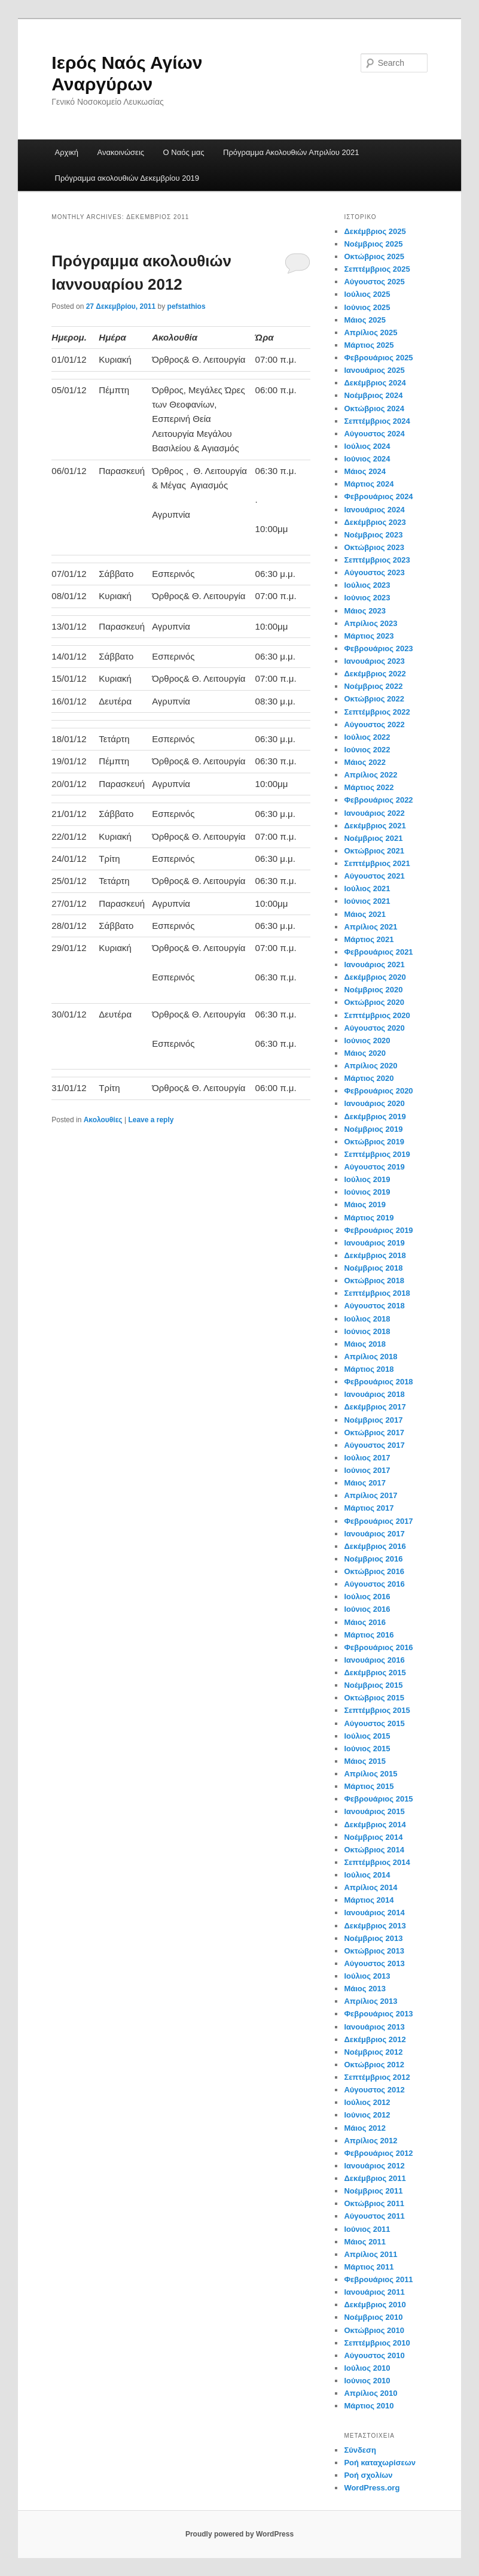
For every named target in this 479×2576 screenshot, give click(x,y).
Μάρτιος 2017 (368, 1507)
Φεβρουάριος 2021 (378, 951)
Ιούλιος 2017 (367, 1457)
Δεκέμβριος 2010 (374, 2304)
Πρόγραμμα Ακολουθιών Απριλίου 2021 (291, 152)
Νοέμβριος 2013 (373, 1938)
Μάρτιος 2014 (368, 1899)
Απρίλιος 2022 (370, 774)
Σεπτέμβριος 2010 (377, 2342)
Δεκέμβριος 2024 (374, 382)
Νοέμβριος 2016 (373, 1558)
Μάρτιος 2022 (368, 787)
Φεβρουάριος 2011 (378, 2279)
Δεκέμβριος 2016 (374, 1546)
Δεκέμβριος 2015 (374, 1672)
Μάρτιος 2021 (368, 939)
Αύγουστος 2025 (374, 281)
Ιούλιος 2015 (367, 1735)
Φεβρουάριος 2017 (378, 1521)
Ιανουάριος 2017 (374, 1533)
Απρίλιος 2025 (370, 332)
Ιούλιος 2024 (367, 446)
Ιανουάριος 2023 (374, 661)
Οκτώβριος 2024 (374, 408)
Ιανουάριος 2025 (374, 370)
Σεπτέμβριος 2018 (377, 1293)
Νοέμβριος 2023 (373, 534)
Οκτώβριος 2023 (374, 547)
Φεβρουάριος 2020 (378, 1090)
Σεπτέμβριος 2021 (377, 863)
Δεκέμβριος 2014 (374, 1824)
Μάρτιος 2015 (368, 1786)
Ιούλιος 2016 (367, 1596)
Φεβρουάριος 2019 (378, 1230)
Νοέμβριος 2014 (373, 1837)
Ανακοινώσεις (121, 152)
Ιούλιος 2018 (367, 1318)
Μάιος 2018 (365, 1343)
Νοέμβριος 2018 (373, 1267)
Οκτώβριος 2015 (374, 1697)
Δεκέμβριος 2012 (374, 2039)
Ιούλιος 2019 (367, 1179)
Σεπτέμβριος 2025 (377, 269)
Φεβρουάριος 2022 (378, 799)
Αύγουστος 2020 (374, 1027)
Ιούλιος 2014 (367, 1874)
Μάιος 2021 (365, 914)
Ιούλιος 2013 (367, 1976)
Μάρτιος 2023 (368, 635)
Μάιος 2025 (365, 319)
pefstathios (186, 306)
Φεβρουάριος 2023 (378, 648)
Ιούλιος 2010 (367, 2368)
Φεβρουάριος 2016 (378, 1647)
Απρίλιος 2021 (370, 926)
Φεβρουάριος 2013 (378, 2013)
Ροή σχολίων (368, 2475)
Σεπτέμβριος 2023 (377, 559)
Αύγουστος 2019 (374, 1166)
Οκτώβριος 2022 (374, 698)
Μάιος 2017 (365, 1482)
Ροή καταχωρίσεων (380, 2462)
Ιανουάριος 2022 (374, 813)
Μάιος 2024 (365, 471)
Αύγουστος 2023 (374, 572)
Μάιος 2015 (365, 1761)
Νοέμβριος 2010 (373, 2317)
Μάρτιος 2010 (368, 2405)
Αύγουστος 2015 (374, 1723)
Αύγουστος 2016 (374, 1583)
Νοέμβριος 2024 (373, 395)
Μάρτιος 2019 (368, 1217)
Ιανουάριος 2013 (374, 2026)
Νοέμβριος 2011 (373, 2190)
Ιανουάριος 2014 (374, 1912)
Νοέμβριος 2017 (373, 1419)
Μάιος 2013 (365, 1988)
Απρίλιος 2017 (370, 1495)
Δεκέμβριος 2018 (374, 1255)
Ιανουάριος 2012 (374, 2165)
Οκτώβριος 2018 (374, 1280)
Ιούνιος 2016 (367, 1609)
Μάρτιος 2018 (368, 1369)
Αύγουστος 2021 (374, 875)
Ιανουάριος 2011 (374, 2292)
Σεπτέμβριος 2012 (377, 2077)
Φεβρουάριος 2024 (378, 496)
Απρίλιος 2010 (370, 2393)
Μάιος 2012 (365, 2128)
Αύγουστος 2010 (374, 2355)
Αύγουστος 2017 (374, 1445)
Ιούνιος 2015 (367, 1748)
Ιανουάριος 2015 (374, 1811)
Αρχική (67, 152)
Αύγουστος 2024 (374, 433)
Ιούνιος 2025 (367, 307)
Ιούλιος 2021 (367, 888)
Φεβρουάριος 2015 (378, 1798)
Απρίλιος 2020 (370, 1065)
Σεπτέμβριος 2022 (377, 711)
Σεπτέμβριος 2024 (377, 421)
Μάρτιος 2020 (368, 1078)
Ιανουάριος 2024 (374, 509)
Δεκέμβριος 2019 (374, 1116)
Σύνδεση (360, 2450)
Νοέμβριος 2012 (373, 2052)
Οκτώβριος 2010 (374, 2330)
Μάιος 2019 (365, 1204)
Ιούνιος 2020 (367, 1040)
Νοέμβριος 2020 (373, 989)
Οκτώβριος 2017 (374, 1432)
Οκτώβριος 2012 (374, 2064)
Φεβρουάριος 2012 (378, 2153)
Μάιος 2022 (365, 762)
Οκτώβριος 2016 (374, 1571)
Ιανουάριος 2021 (374, 964)
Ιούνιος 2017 (367, 1470)
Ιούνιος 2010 (367, 2380)
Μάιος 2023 (365, 610)
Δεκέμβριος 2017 (374, 1406)
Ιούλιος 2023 (367, 585)
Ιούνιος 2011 (367, 2229)
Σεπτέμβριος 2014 (377, 1862)
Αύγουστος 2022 (374, 724)
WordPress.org (371, 2487)
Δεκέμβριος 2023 (374, 522)
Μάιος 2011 (365, 2241)
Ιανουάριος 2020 (374, 1103)
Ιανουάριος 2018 (374, 1394)
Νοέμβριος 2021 (373, 838)
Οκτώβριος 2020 (374, 1002)
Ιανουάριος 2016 (374, 1659)
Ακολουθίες (103, 1120)
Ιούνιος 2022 (367, 749)
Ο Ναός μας (184, 152)
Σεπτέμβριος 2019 (377, 1154)
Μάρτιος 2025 (368, 345)
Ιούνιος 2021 (367, 901)
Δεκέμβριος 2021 (374, 825)
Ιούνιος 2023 (367, 597)
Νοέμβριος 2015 (373, 1685)
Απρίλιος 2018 (370, 1356)
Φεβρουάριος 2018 (378, 1381)
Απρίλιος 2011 (370, 2254)
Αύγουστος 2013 (374, 1963)
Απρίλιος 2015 (370, 1773)
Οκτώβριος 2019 (374, 1141)
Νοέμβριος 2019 (373, 1129)
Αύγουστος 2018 (374, 1305)
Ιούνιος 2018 (367, 1331)
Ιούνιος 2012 (367, 2114)
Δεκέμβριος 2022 (374, 673)
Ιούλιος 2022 (367, 737)
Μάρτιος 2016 (368, 1634)
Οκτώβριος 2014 (374, 1849)
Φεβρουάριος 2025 (378, 357)
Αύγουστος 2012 (374, 2089)
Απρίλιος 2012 (370, 2140)
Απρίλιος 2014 (370, 1887)
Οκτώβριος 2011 (374, 2203)
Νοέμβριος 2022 (373, 686)
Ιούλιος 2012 (367, 2102)
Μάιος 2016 (365, 1622)
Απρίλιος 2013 (370, 2001)
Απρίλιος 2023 (370, 623)
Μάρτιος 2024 (368, 483)
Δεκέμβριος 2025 (374, 231)
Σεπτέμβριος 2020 (377, 1015)
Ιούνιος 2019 (367, 1191)
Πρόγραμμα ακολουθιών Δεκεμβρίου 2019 (127, 178)
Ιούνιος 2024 (367, 458)
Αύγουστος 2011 (374, 2216)
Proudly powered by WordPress (239, 2534)
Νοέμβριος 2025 (373, 243)
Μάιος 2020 (365, 1053)
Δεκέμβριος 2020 (374, 977)
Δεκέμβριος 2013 (374, 1925)
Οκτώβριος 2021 (374, 850)
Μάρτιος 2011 (368, 2266)
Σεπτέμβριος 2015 (377, 1710)
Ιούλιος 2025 (367, 294)
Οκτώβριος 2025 (374, 256)
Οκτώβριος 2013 (374, 1950)
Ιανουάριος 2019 (374, 1242)
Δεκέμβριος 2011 (374, 2178)
